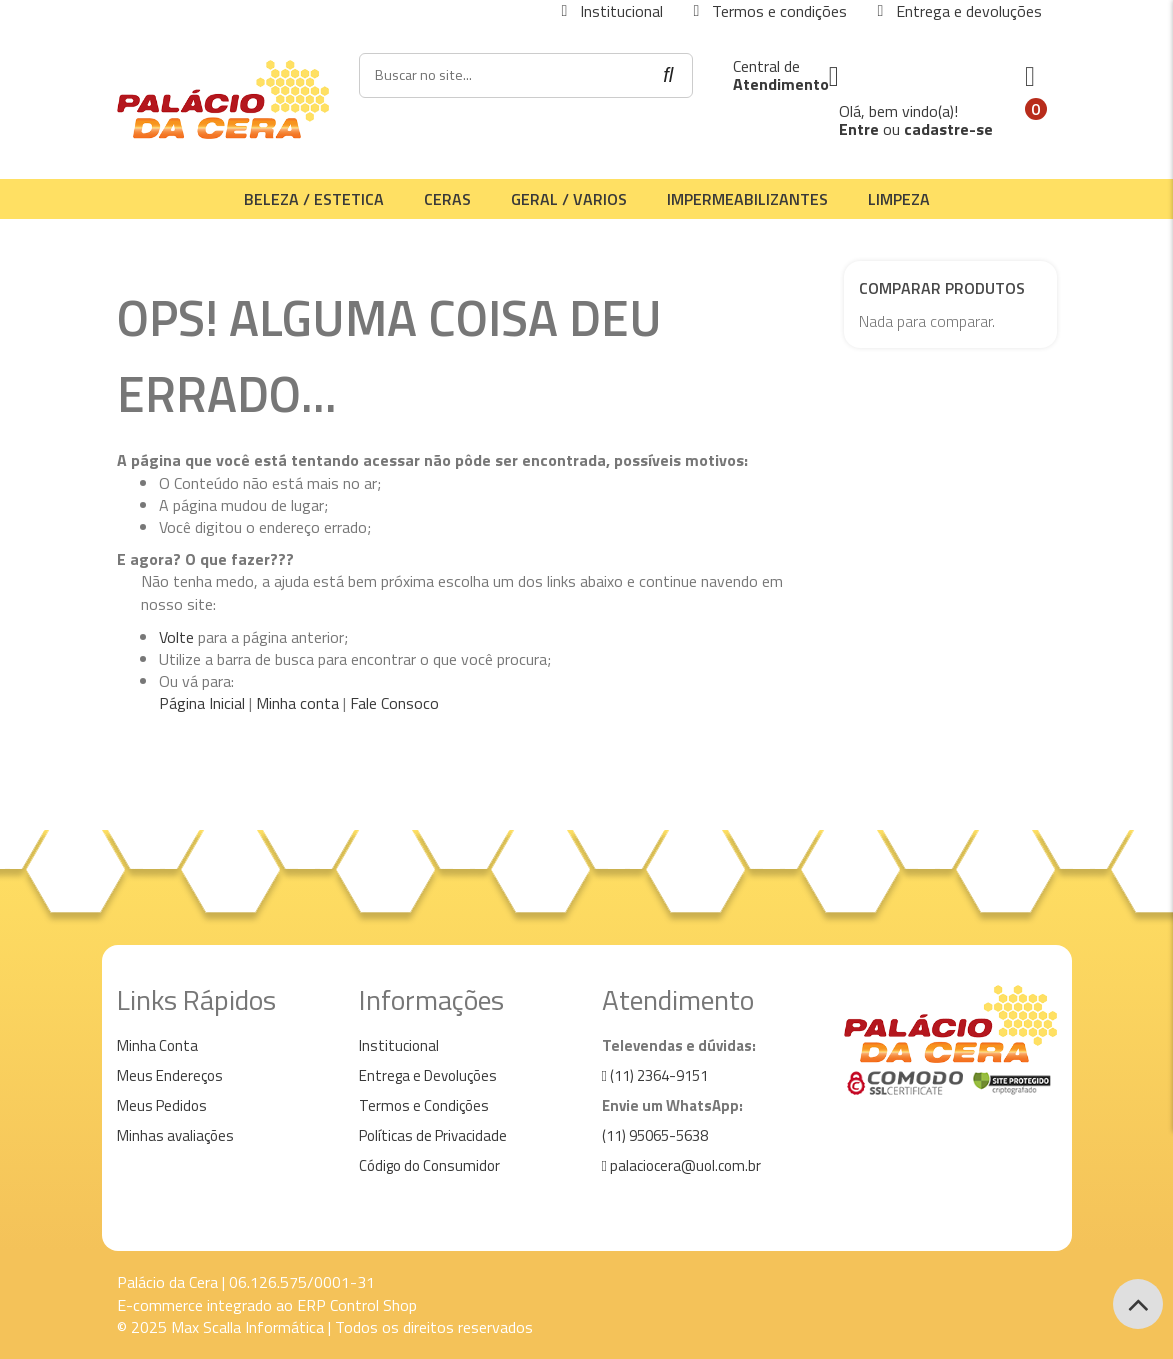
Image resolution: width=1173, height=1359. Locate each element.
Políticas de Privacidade (433, 1135)
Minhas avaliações (175, 1135)
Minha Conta (157, 1045)
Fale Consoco (394, 703)
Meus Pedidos (162, 1105)
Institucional (399, 1045)
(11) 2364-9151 (655, 1075)
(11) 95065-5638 (655, 1135)
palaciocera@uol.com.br (681, 1165)
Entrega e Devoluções (428, 1075)
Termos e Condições (424, 1105)
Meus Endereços (170, 1075)
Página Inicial (202, 703)
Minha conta (297, 703)
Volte (176, 637)
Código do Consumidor (429, 1165)
